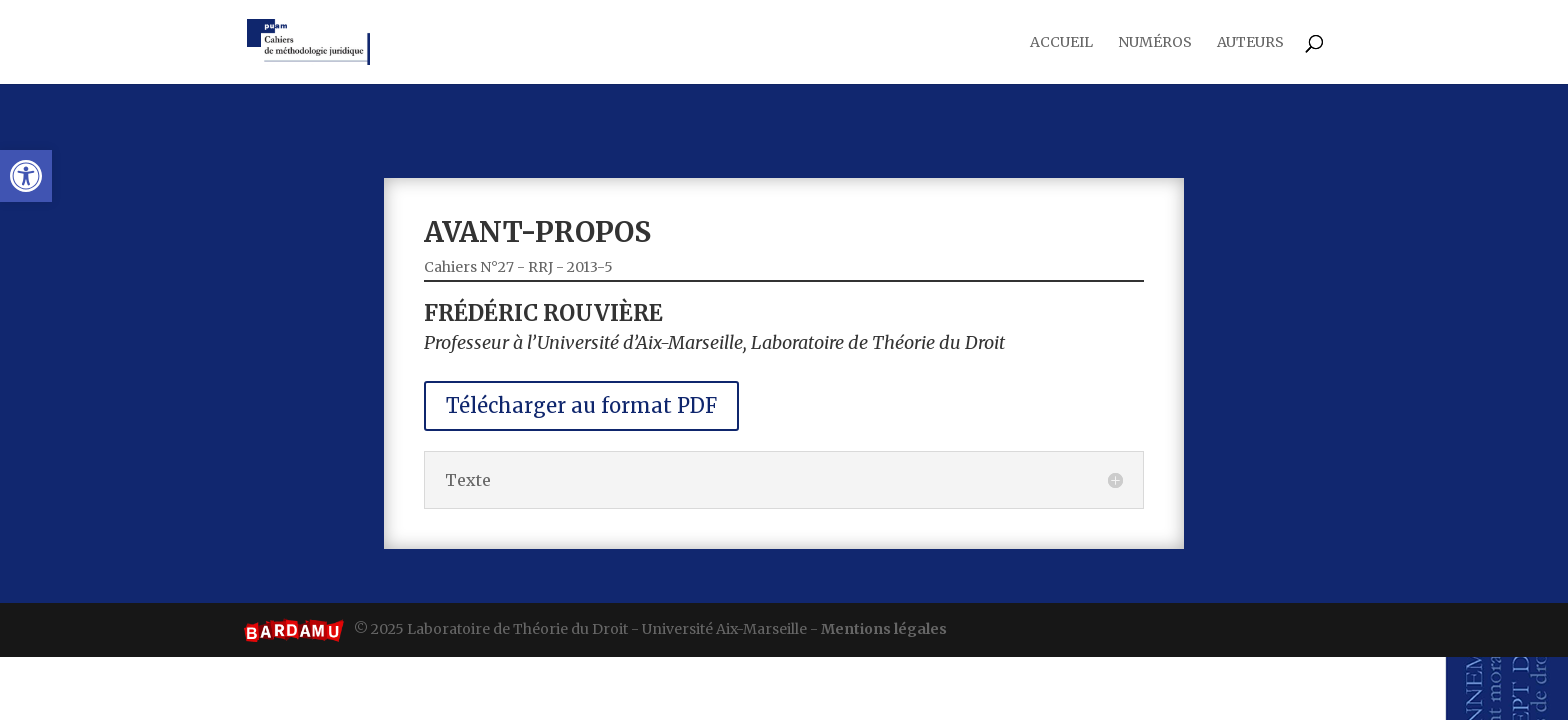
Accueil (1061, 43)
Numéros (1155, 43)
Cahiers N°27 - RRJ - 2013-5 (563, 283)
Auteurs (1250, 43)
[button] (26, 176)
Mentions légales (884, 629)
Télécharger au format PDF (615, 398)
